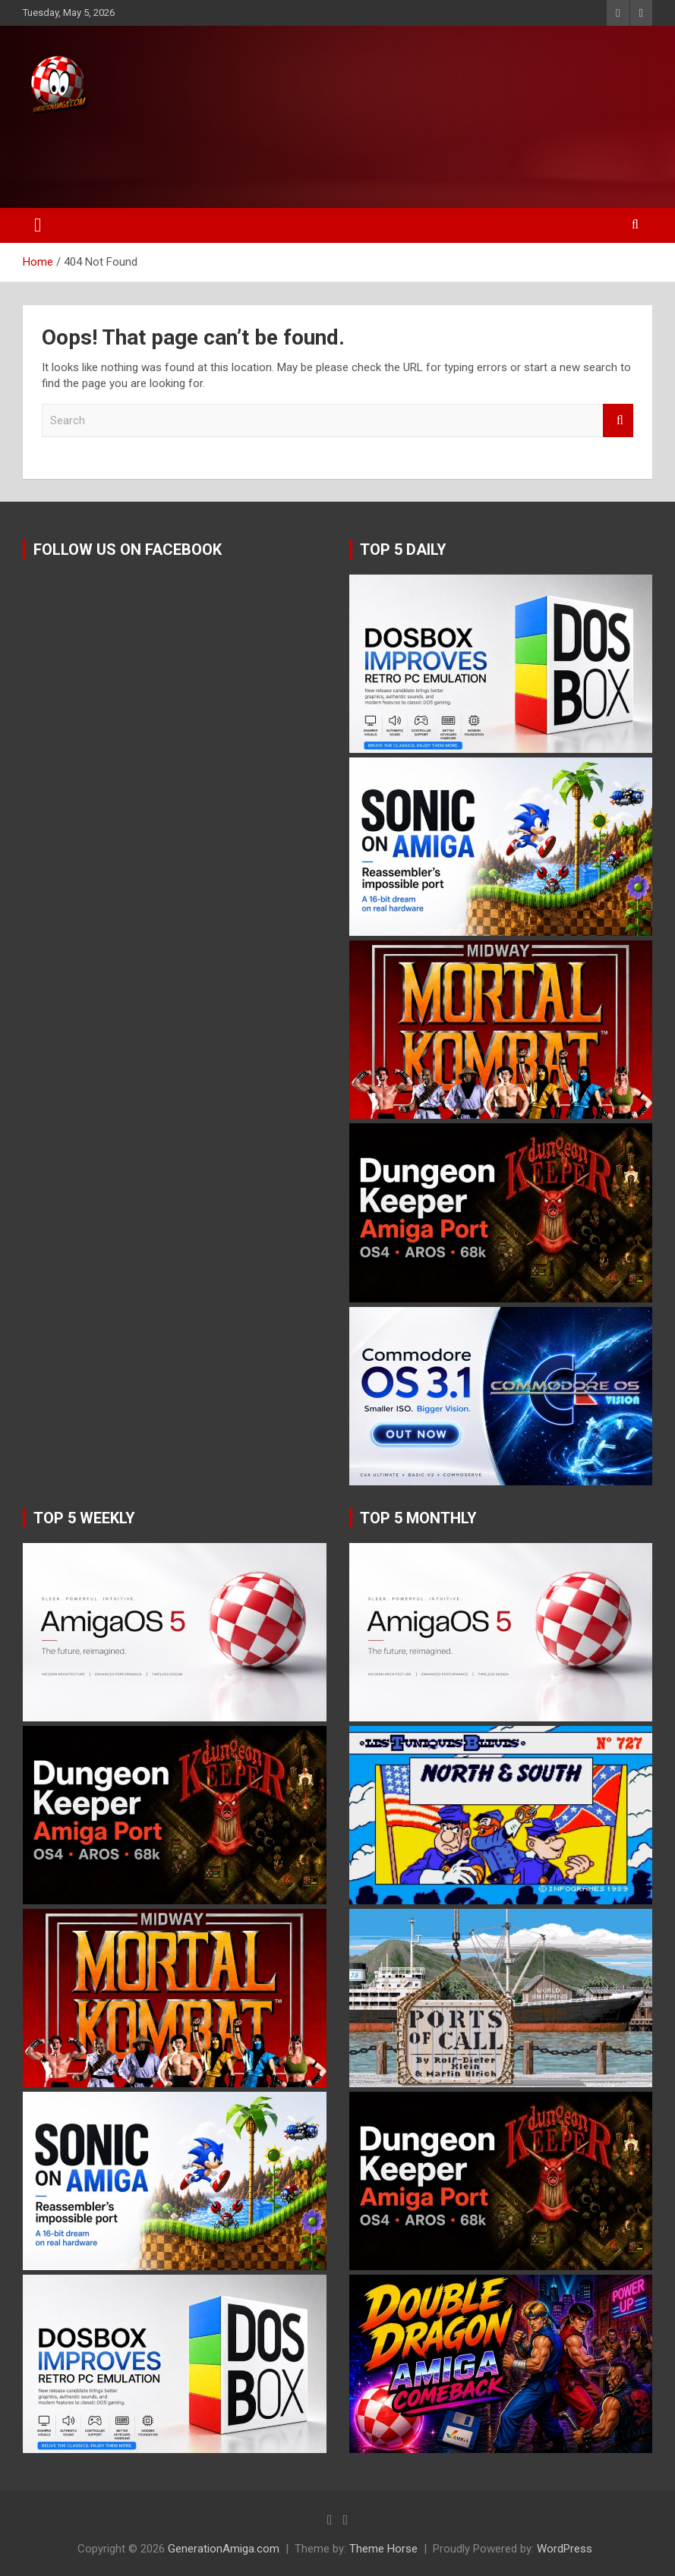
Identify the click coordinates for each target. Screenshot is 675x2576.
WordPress (564, 2549)
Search (618, 421)
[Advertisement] (287, 157)
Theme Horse (383, 2549)
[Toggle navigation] (38, 225)
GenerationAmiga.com (223, 2549)
